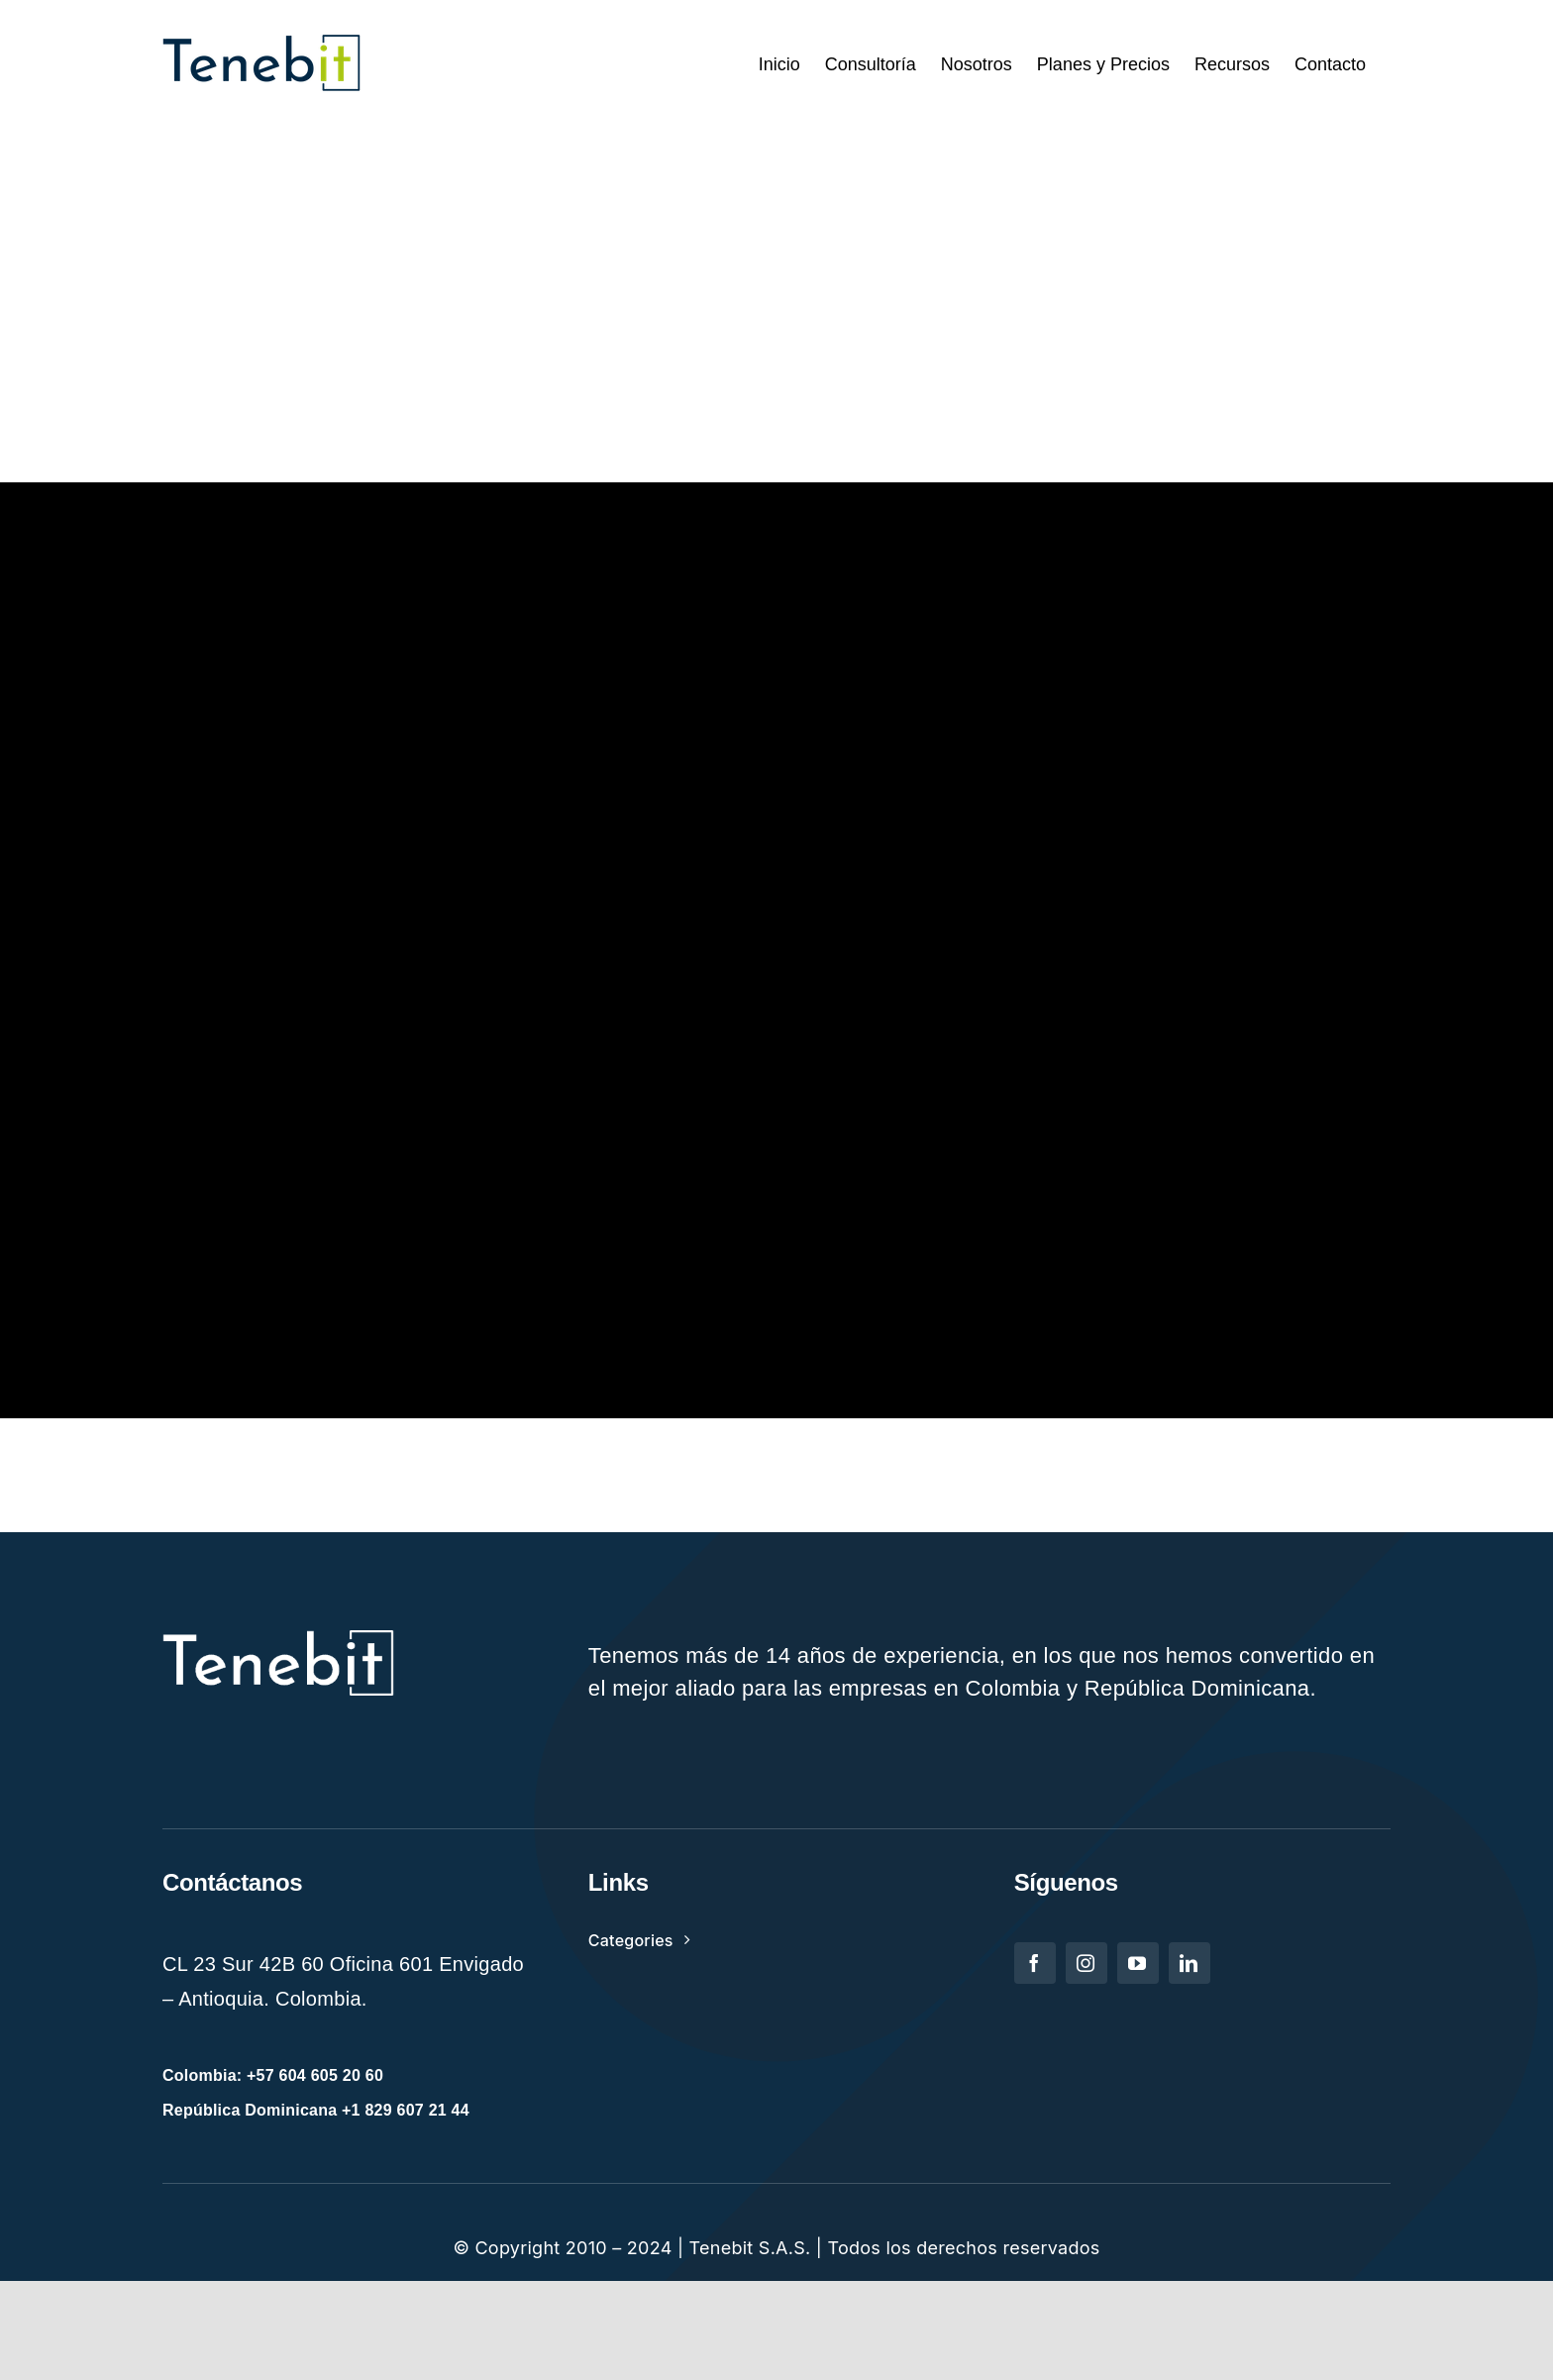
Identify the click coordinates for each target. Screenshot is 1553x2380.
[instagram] (1086, 1963)
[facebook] (1035, 1963)
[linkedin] (1189, 1963)
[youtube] (1138, 1963)
